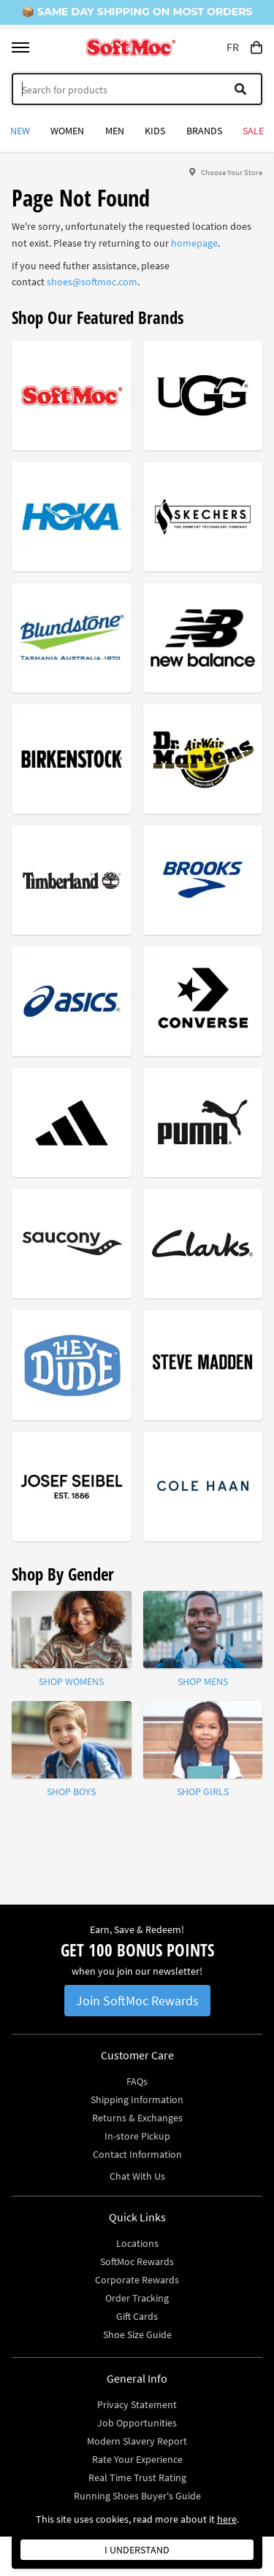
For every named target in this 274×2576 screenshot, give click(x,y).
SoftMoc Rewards (137, 2261)
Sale (253, 130)
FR (233, 47)
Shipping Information (137, 2099)
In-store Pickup (137, 2136)
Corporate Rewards (137, 2279)
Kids (155, 130)
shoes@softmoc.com (92, 281)
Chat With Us (137, 2176)
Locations (137, 2243)
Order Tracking (137, 2298)
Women (67, 130)
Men (114, 130)
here (227, 2519)
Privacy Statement (137, 2404)
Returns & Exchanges (137, 2117)
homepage (194, 243)
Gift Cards (137, 2316)
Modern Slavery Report (137, 2441)
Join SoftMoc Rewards (137, 2000)
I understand (137, 2549)
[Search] (137, 89)
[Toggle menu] (20, 47)
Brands (204, 130)
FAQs (137, 2081)
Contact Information (137, 2154)
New (20, 130)
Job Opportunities (137, 2422)
